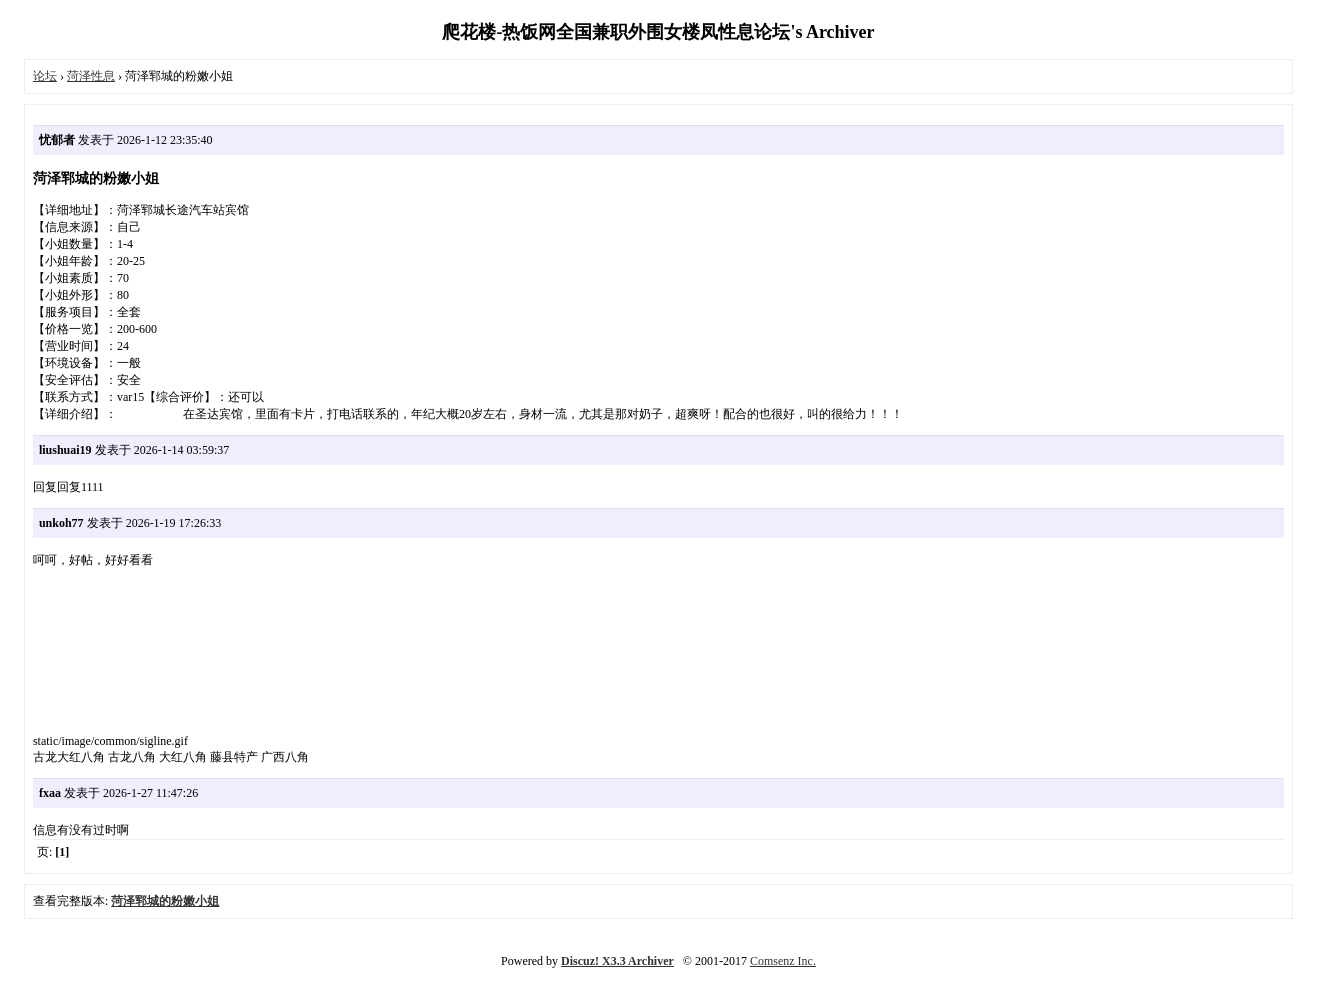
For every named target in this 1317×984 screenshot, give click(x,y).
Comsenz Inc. (783, 961)
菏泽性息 (91, 76)
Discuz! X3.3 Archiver (617, 961)
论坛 (45, 76)
